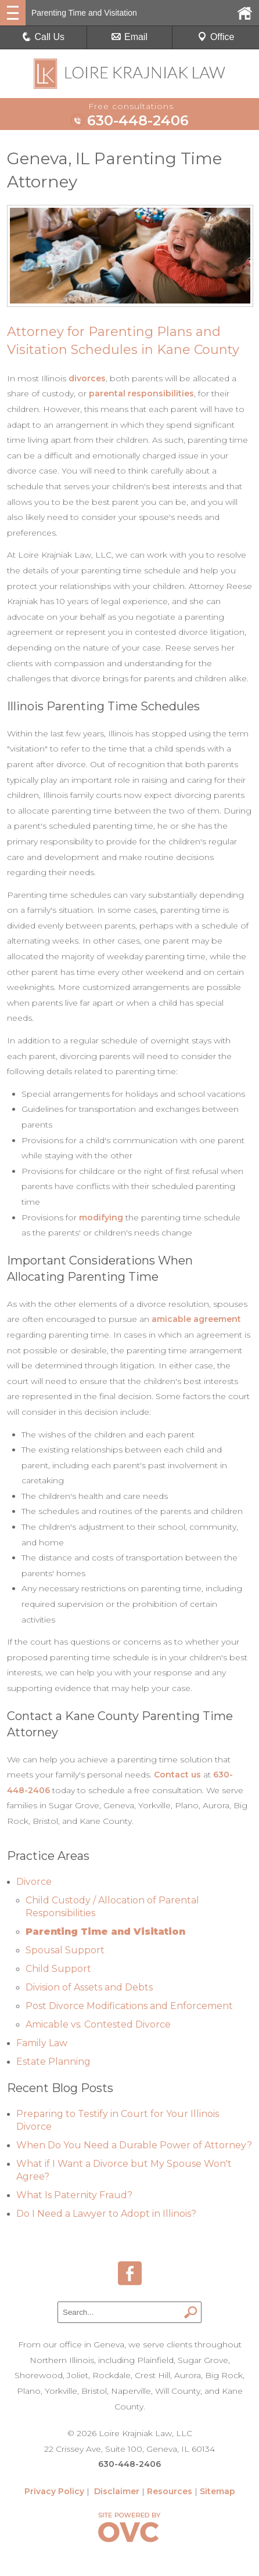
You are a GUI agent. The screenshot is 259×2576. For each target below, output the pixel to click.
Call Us (43, 37)
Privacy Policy (54, 2491)
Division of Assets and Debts (89, 1987)
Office (216, 37)
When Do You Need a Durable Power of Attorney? (134, 2145)
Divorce (34, 1881)
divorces (87, 378)
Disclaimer (116, 2491)
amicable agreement (196, 1319)
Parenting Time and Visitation (105, 1931)
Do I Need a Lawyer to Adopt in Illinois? (106, 2213)
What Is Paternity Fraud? (74, 2195)
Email (129, 37)
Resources (169, 2491)
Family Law (41, 2042)
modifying (101, 1217)
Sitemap (217, 2491)
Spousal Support (65, 1950)
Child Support (58, 1968)
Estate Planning (53, 2061)
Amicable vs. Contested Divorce (98, 2024)
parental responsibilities (141, 393)
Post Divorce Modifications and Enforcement (129, 2005)
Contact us (177, 1774)
